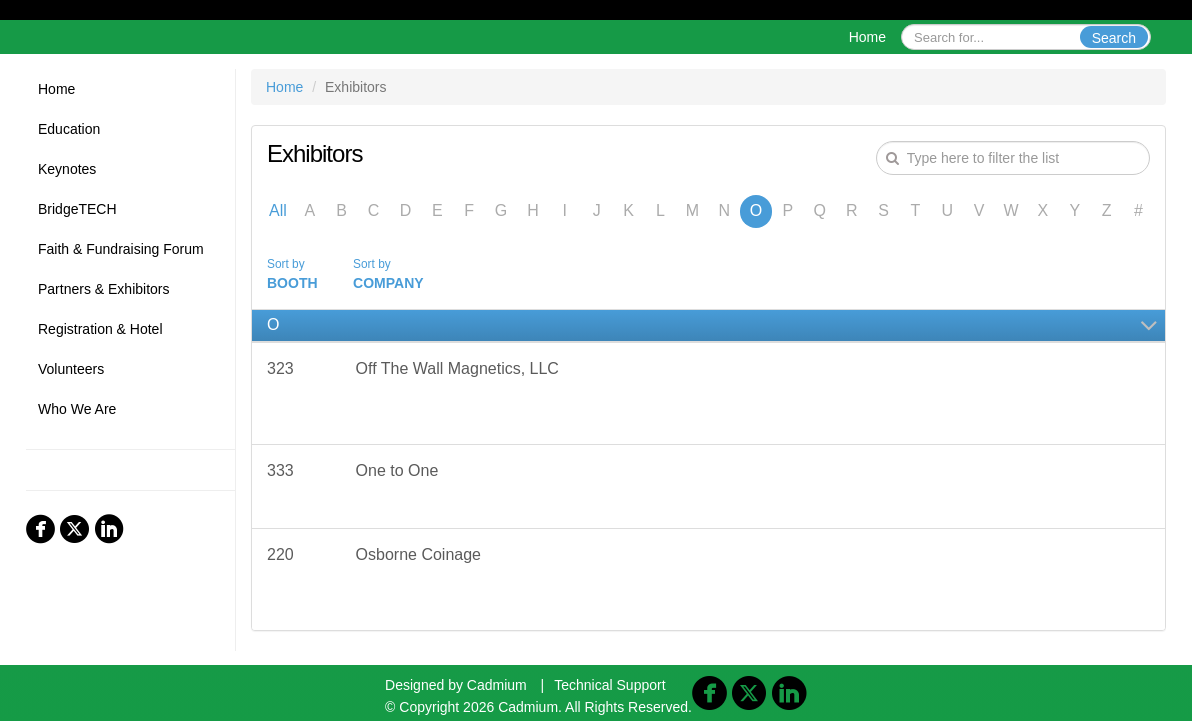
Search (1114, 38)
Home (867, 37)
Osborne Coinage (418, 554)
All (278, 210)
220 (280, 554)
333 (280, 470)
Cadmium (497, 685)
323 (280, 368)
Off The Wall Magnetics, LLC (457, 368)
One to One (397, 470)
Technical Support (609, 685)
